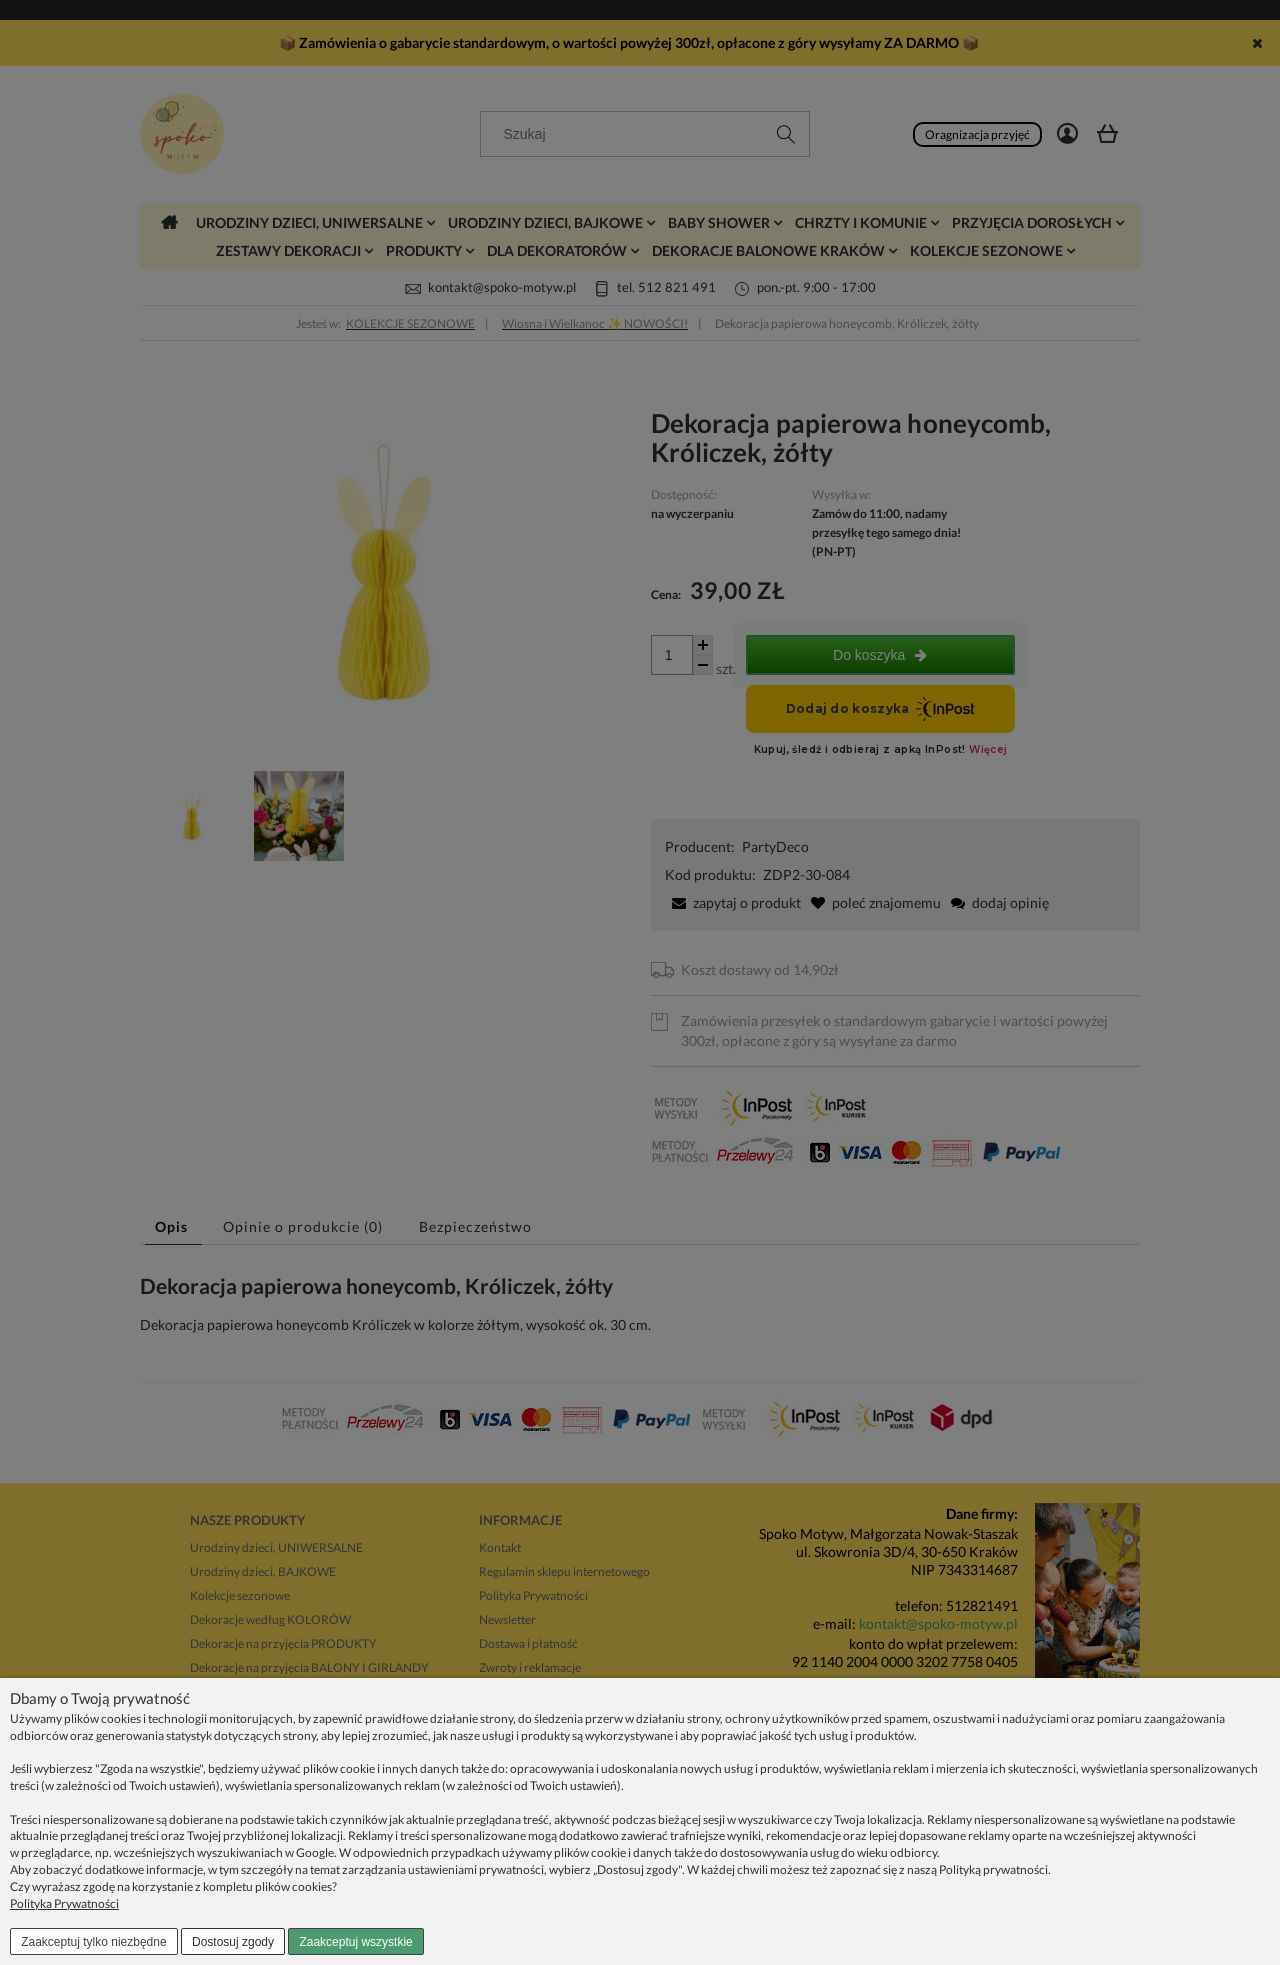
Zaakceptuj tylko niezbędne (93, 1942)
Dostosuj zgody (233, 1942)
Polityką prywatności (993, 1869)
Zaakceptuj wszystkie (355, 1942)
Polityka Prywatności (64, 1903)
